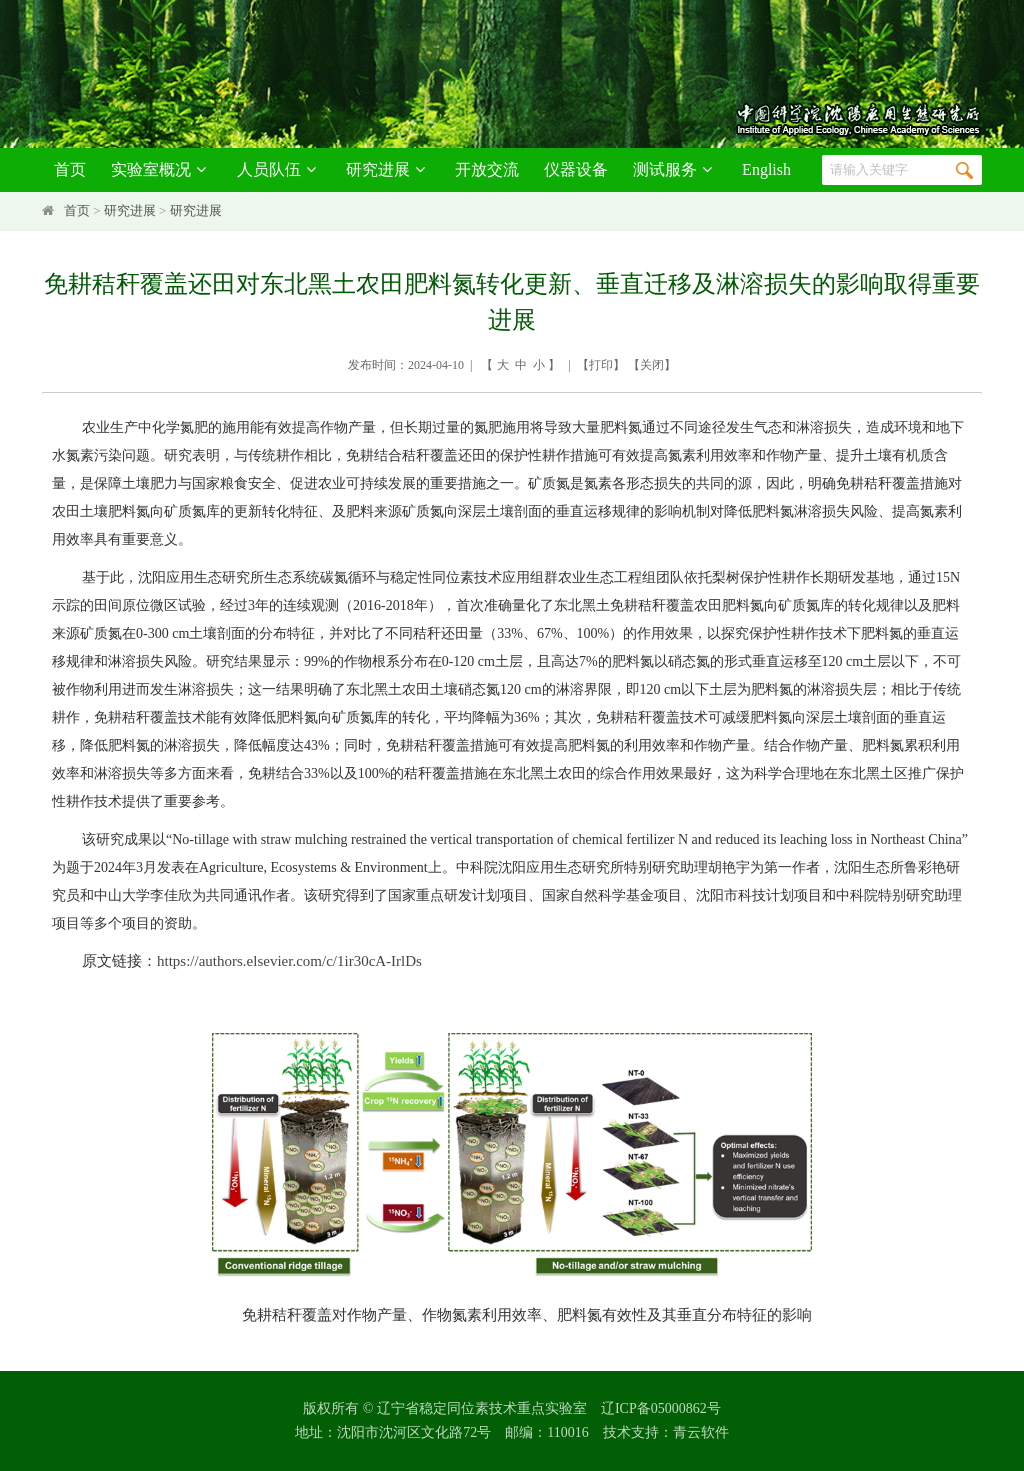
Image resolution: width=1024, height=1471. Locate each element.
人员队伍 (279, 169)
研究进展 (388, 169)
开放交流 (487, 169)
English (766, 169)
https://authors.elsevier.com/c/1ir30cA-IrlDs (289, 961)
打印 (601, 365)
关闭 (652, 365)
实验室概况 (161, 169)
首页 (70, 169)
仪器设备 (576, 169)
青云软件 (701, 1432)
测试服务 (675, 169)
